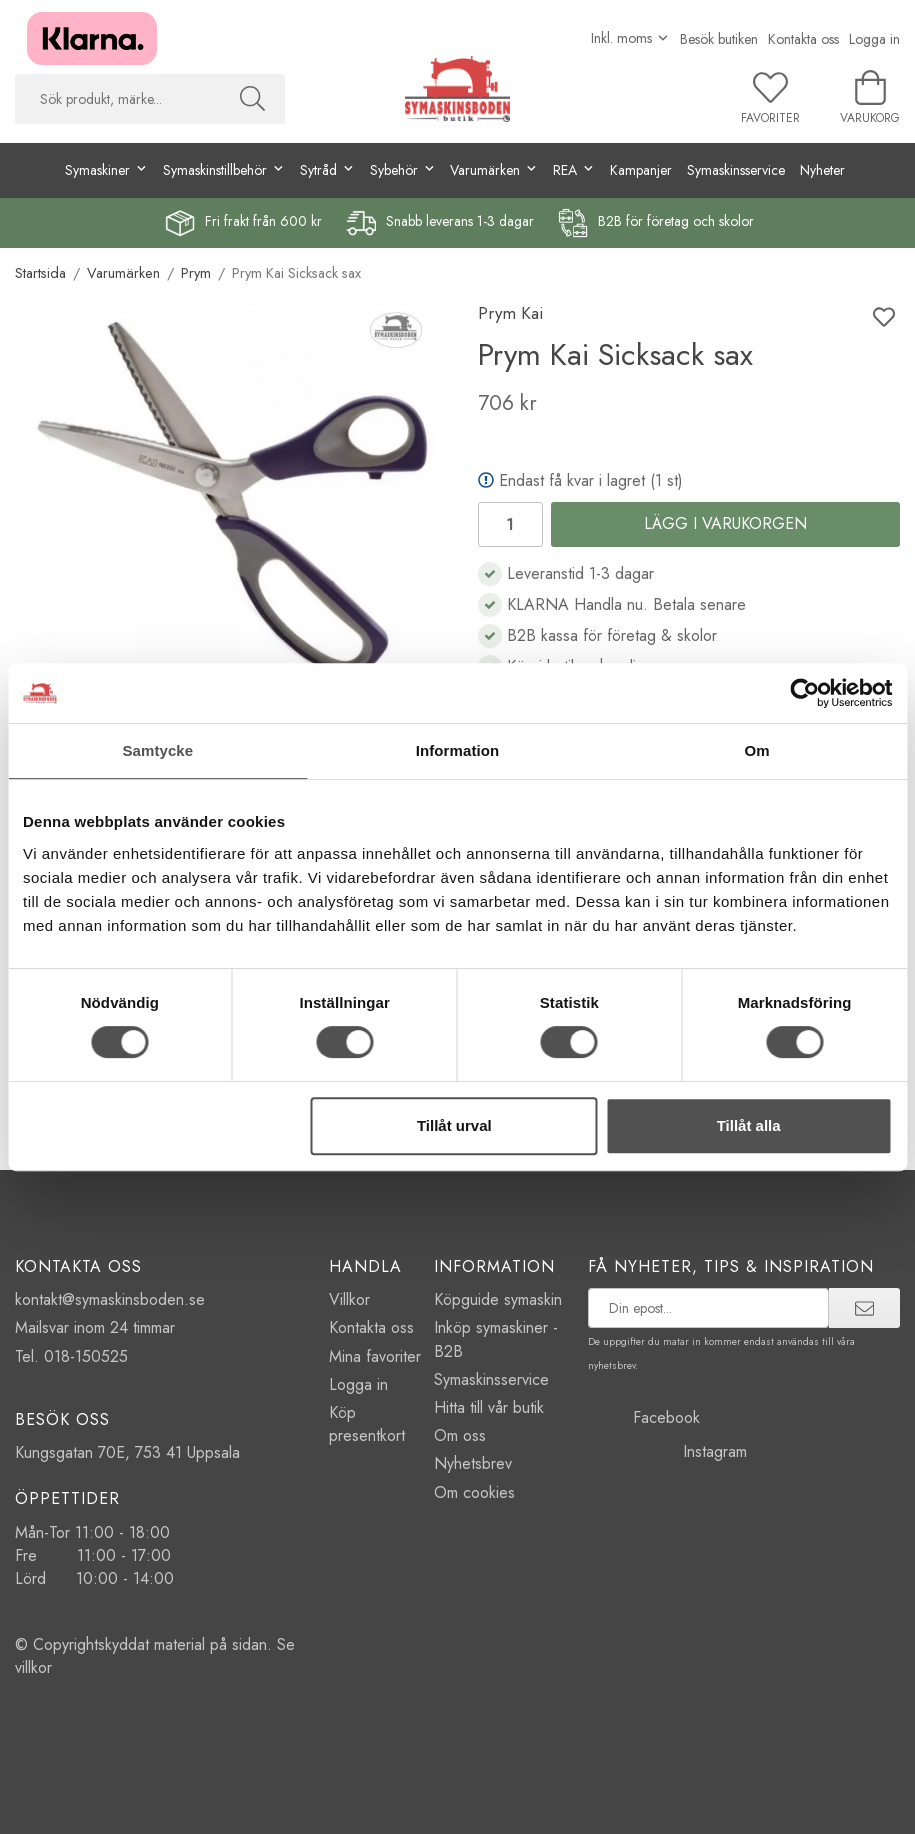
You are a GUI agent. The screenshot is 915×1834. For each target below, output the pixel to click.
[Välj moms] (630, 38)
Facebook (644, 1417)
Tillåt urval (454, 1125)
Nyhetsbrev (473, 1463)
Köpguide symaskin (498, 1299)
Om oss (460, 1435)
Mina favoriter (375, 1356)
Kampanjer (641, 170)
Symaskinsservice (736, 170)
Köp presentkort (367, 1424)
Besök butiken (719, 39)
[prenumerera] (864, 1308)
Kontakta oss (803, 39)
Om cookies (474, 1492)
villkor (33, 1667)
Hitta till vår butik (489, 1407)
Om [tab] (757, 750)
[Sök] (252, 99)
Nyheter (822, 170)
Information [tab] (458, 750)
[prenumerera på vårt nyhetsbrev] (708, 1308)
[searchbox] (117, 99)
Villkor (349, 1299)
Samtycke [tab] (157, 750)
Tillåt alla (749, 1125)
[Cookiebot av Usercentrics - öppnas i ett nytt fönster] (804, 693)
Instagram (667, 1451)
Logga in (874, 39)
